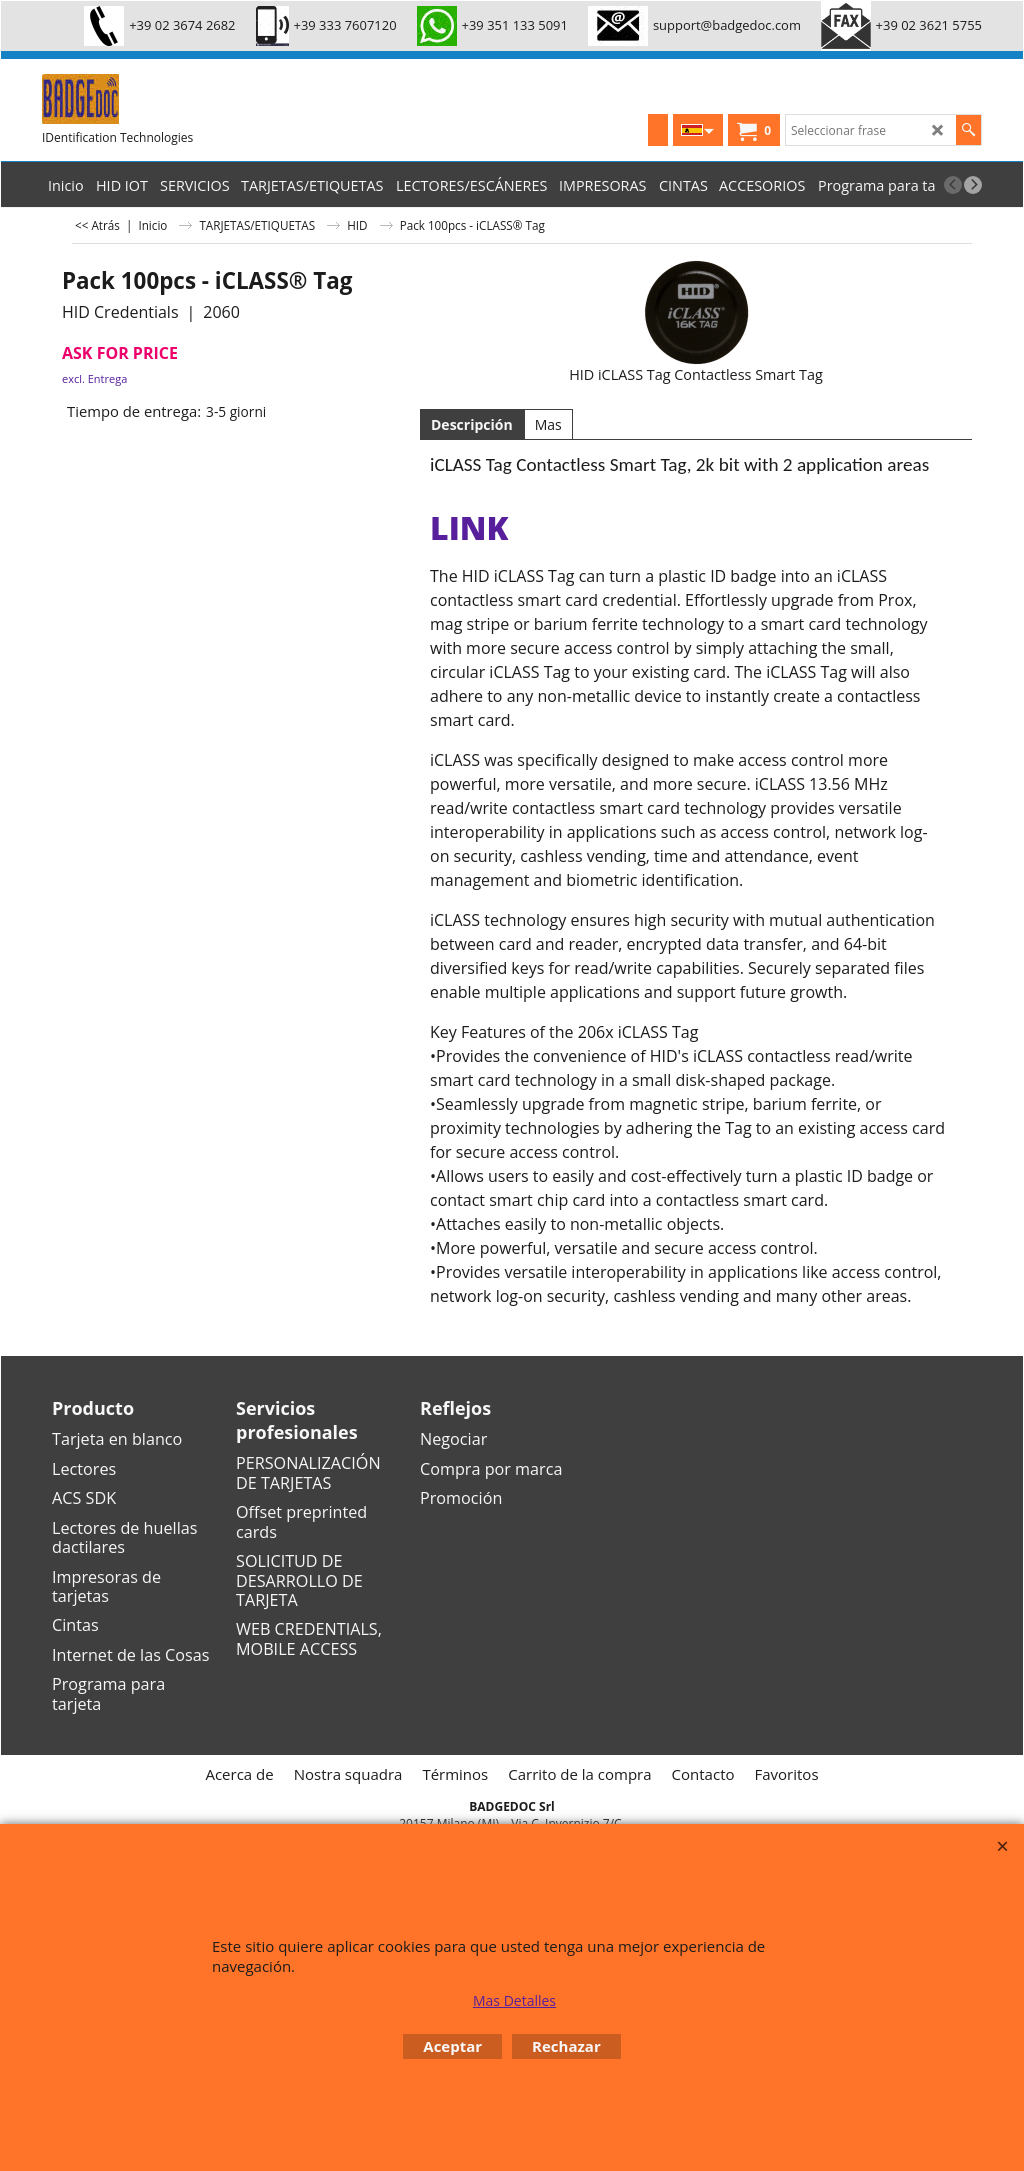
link (469, 527)
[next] (973, 185)
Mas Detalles (514, 2000)
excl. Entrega (94, 378)
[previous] (953, 185)
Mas (548, 424)
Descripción (472, 424)
